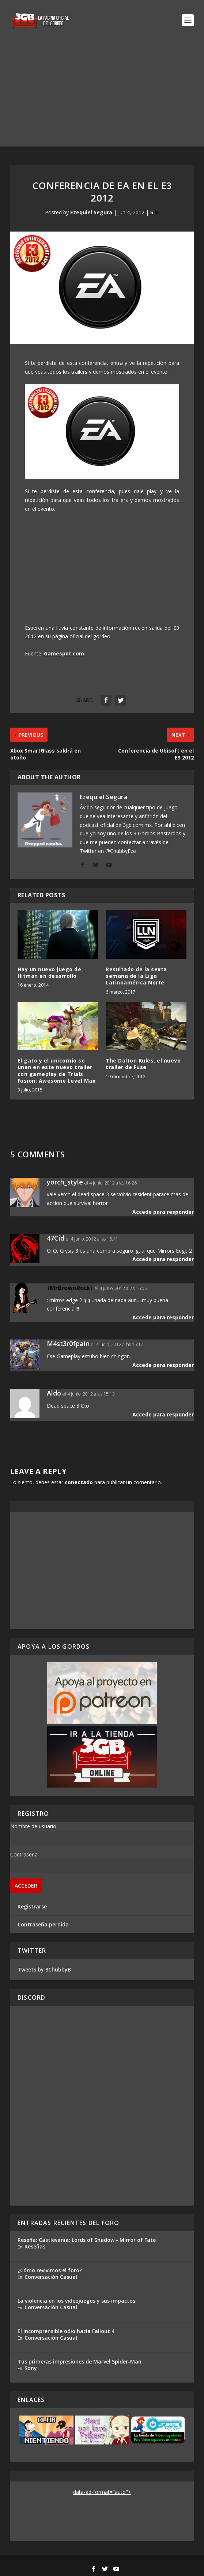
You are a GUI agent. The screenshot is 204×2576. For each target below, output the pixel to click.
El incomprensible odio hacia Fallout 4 (66, 2331)
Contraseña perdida (43, 1924)
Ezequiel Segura (91, 212)
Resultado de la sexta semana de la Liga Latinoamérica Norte (136, 976)
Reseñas (34, 2246)
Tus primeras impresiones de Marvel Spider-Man (79, 2361)
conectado (79, 1482)
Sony (30, 2368)
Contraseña (24, 1854)
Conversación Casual (50, 2276)
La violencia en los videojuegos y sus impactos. (77, 2300)
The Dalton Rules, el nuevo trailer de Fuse (143, 1064)
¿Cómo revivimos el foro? (50, 2270)
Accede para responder (163, 1211)
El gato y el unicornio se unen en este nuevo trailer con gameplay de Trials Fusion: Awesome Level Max (57, 1070)
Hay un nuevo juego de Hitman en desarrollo (50, 972)
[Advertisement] (102, 95)
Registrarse (32, 1906)
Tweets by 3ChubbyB (44, 1969)
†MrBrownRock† (70, 1288)
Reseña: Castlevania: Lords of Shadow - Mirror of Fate (87, 2239)
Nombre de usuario (33, 1826)
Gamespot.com (64, 653)
